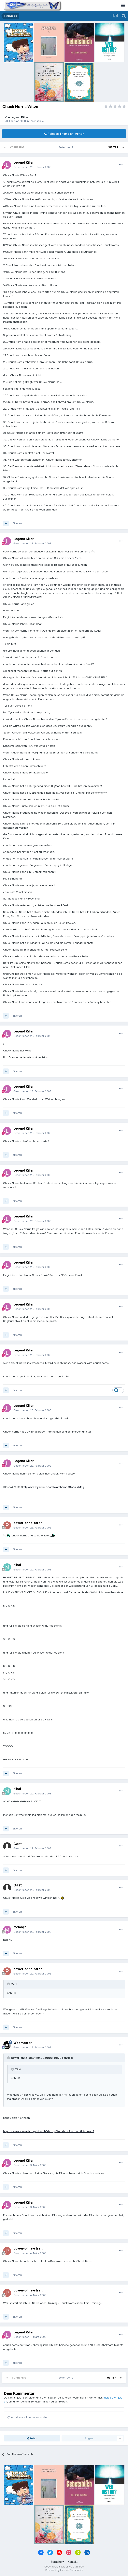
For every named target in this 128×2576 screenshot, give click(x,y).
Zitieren (17, 523)
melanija (19, 1927)
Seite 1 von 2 (66, 147)
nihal (17, 1565)
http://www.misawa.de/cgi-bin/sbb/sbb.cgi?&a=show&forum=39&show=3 (48, 2131)
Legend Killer (19, 117)
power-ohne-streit (28, 1523)
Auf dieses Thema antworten (64, 133)
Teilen (32, 2438)
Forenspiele (37, 120)
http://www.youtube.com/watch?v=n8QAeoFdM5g (53, 1487)
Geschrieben (32, 167)
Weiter (113, 147)
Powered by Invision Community (64, 2570)
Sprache (57, 2561)
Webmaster (22, 2043)
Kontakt (73, 2561)
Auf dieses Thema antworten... (28, 2417)
